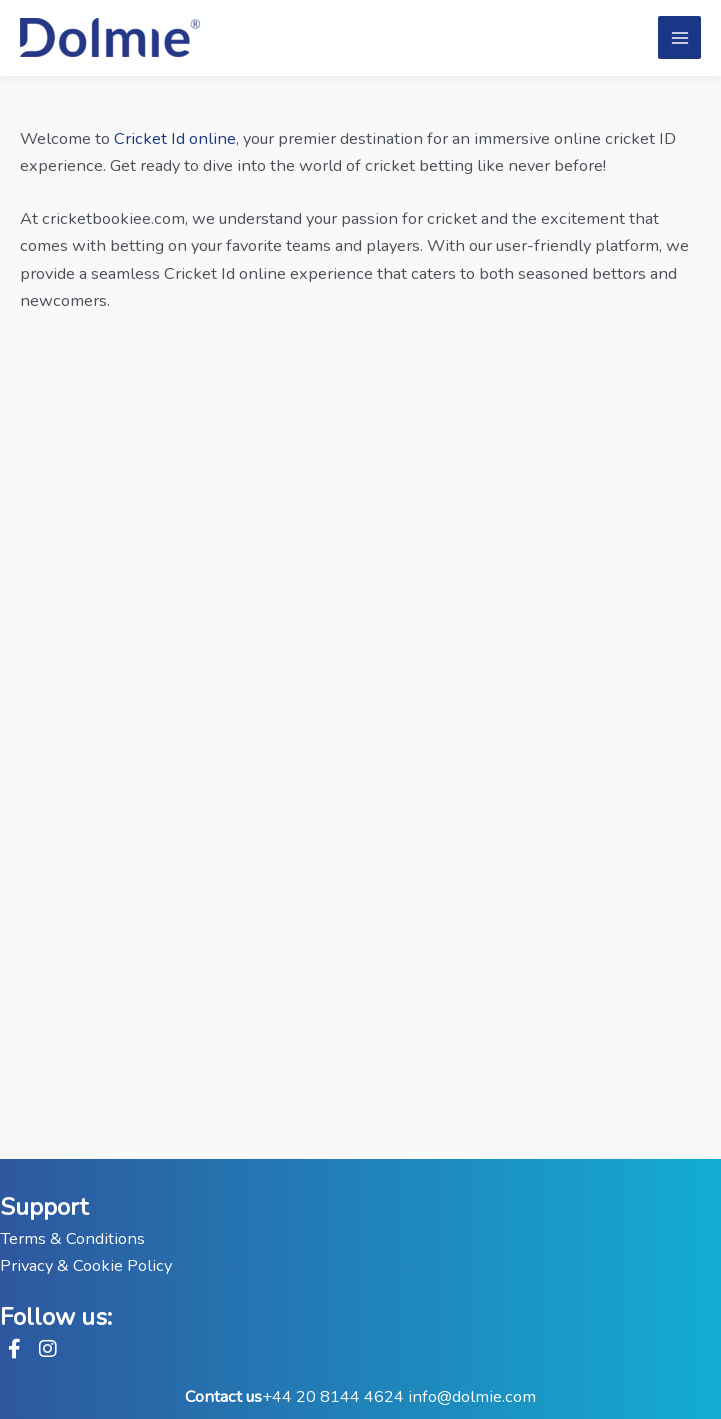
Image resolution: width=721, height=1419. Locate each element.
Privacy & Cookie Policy (86, 1265)
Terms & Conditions (72, 1238)
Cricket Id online (175, 138)
